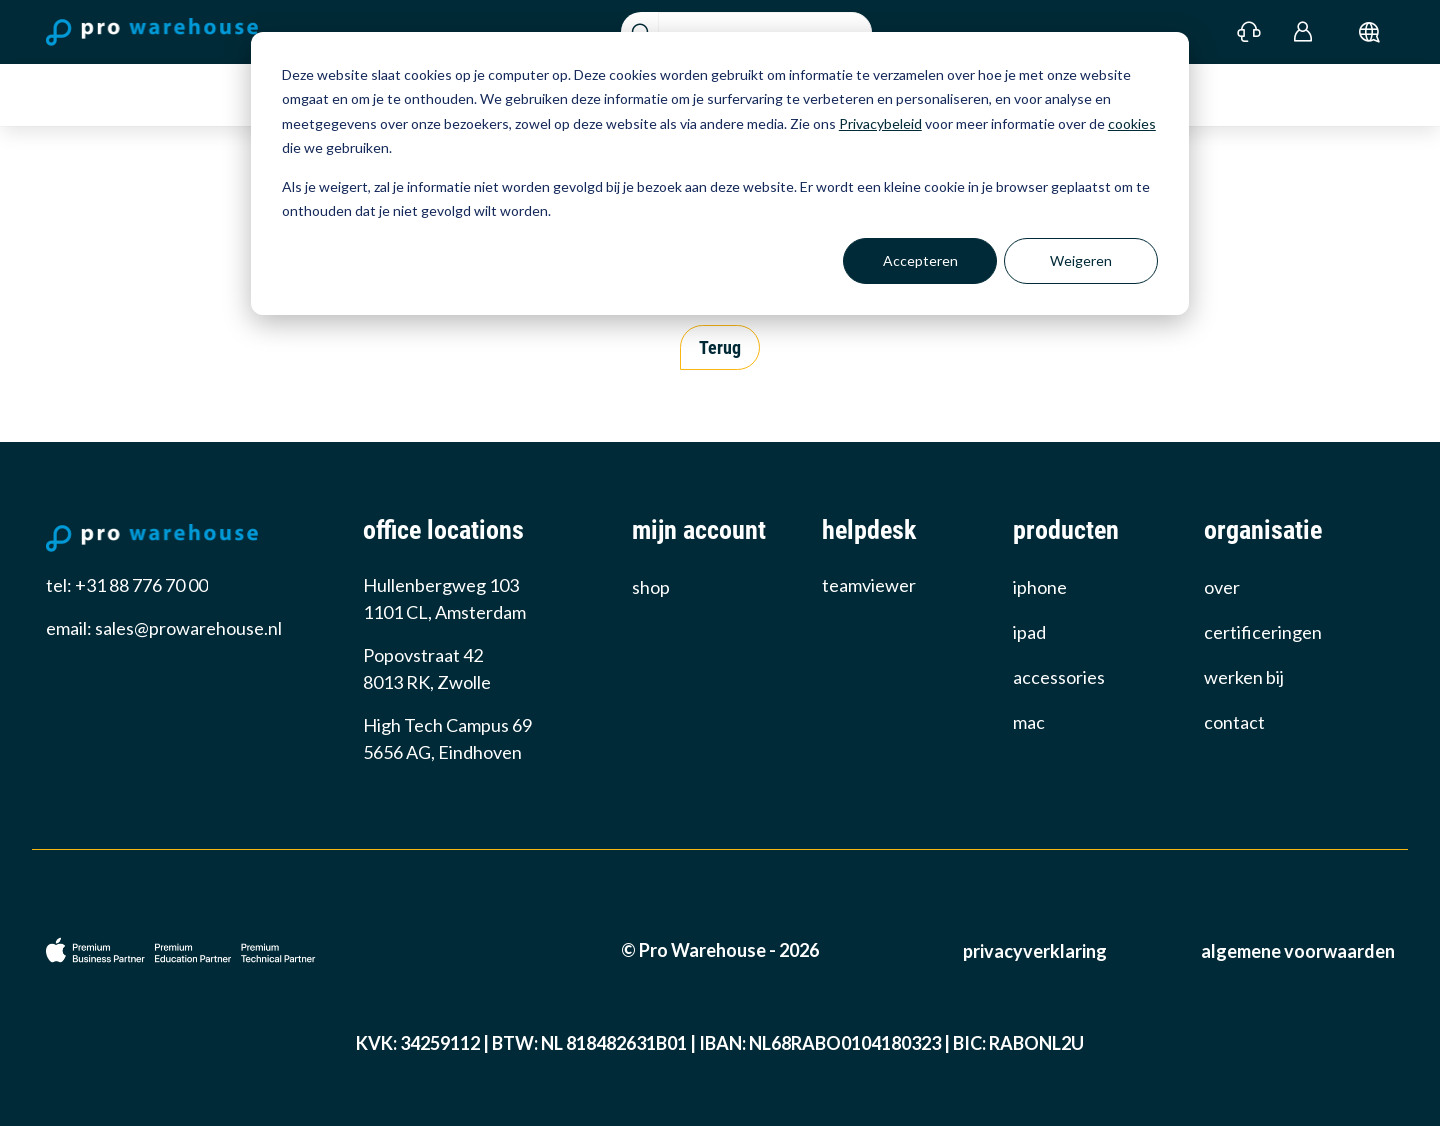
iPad (1029, 632)
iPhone (1040, 587)
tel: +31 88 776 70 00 (127, 585)
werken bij (1244, 677)
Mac (1029, 722)
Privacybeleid (880, 123)
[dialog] (720, 173)
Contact (1234, 722)
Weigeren (1081, 260)
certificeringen (1263, 632)
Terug (720, 347)
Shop (651, 587)
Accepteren (920, 260)
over (1222, 587)
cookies (1132, 123)
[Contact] (1249, 32)
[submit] (1369, 32)
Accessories (1059, 677)
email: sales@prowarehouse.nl (164, 628)
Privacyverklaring (1035, 951)
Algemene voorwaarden (1298, 951)
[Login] (1303, 32)
